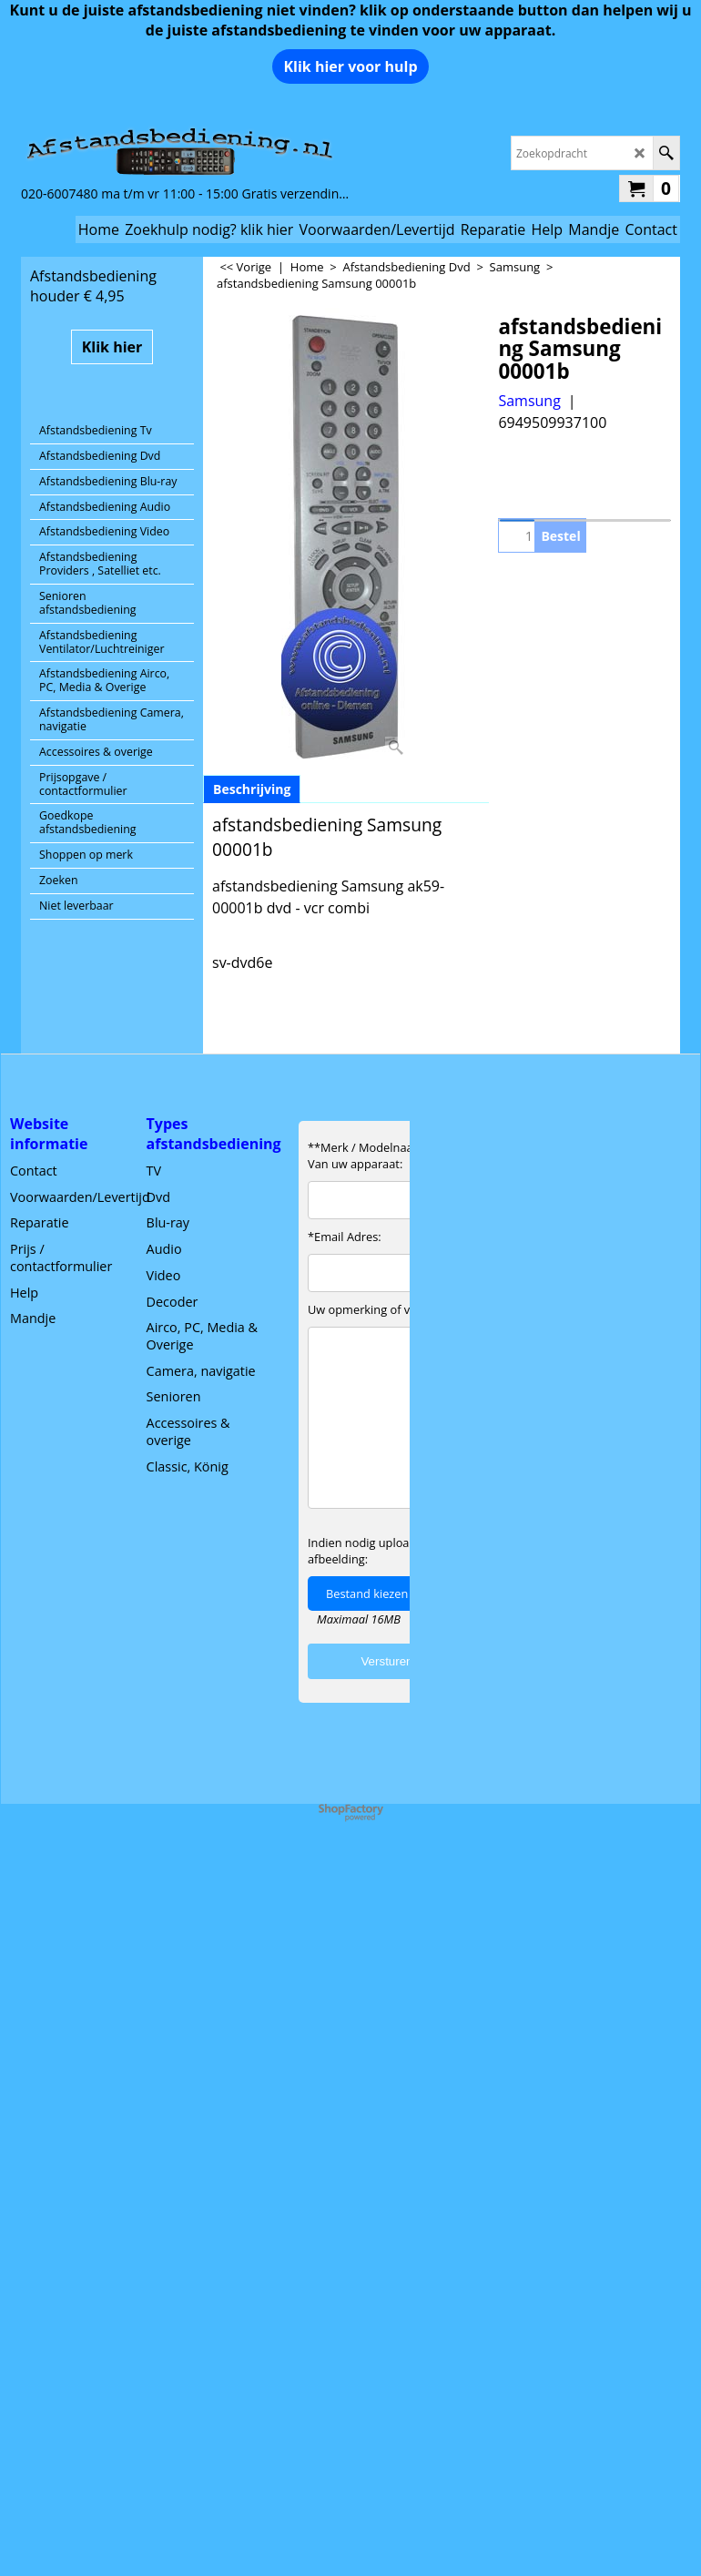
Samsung (529, 401)
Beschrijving (251, 789)
